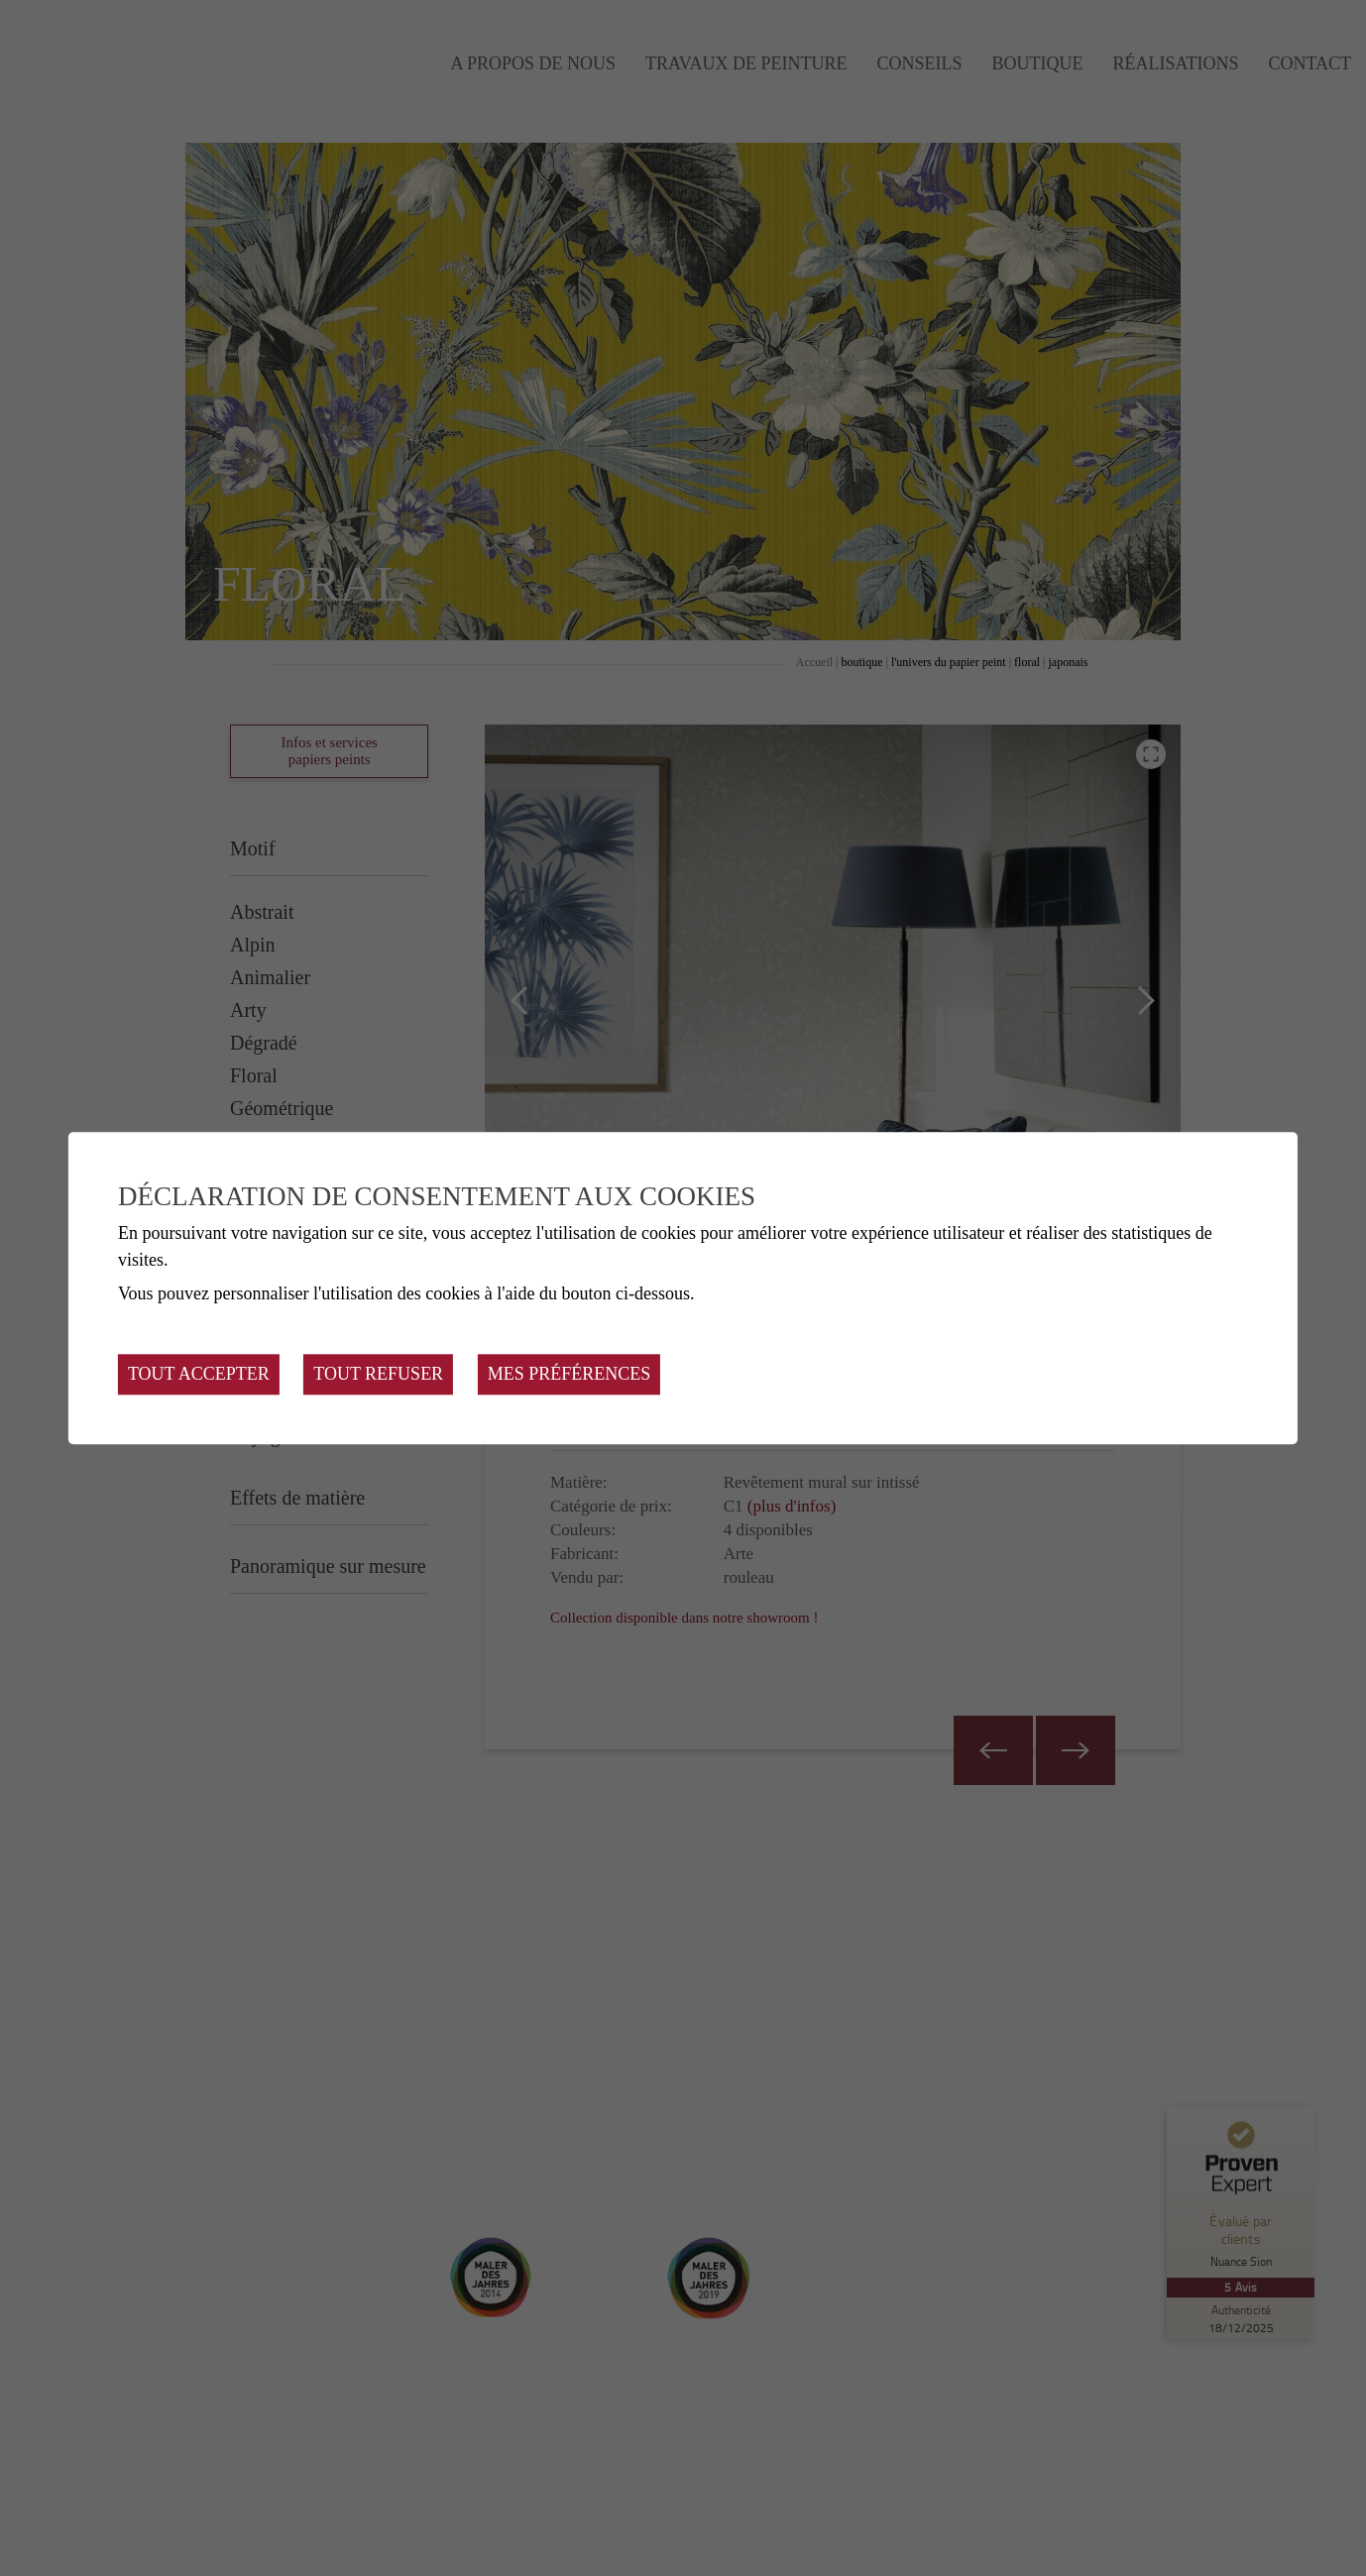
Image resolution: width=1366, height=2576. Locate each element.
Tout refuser (378, 1374)
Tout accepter (199, 1374)
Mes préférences (569, 1374)
